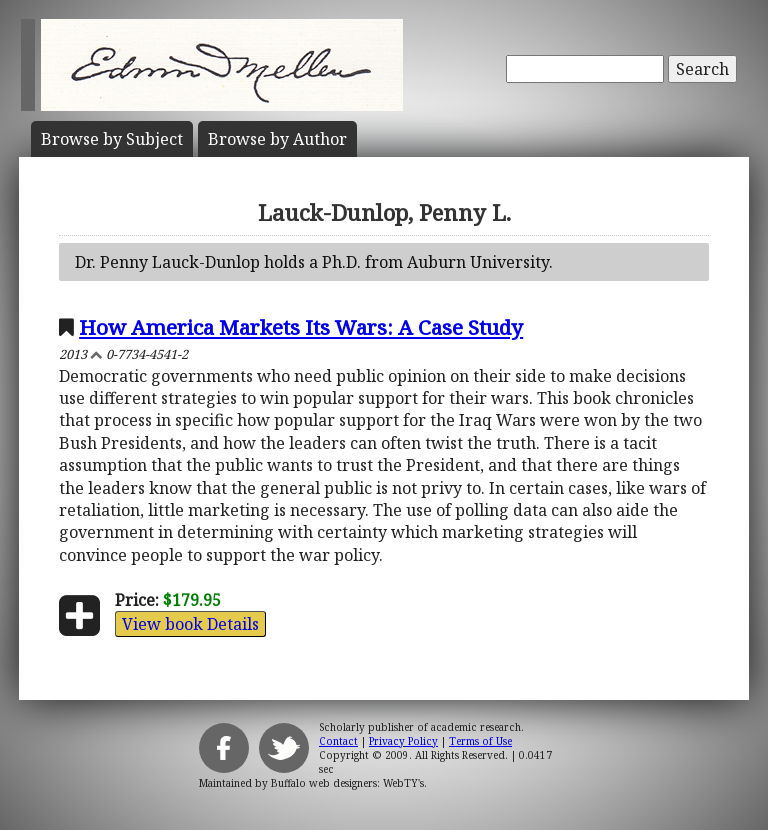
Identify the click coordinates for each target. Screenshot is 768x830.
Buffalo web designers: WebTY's (347, 783)
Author (277, 139)
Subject (112, 139)
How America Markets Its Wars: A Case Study (301, 327)
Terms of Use (480, 741)
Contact (338, 741)
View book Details (190, 624)
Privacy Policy (403, 741)
